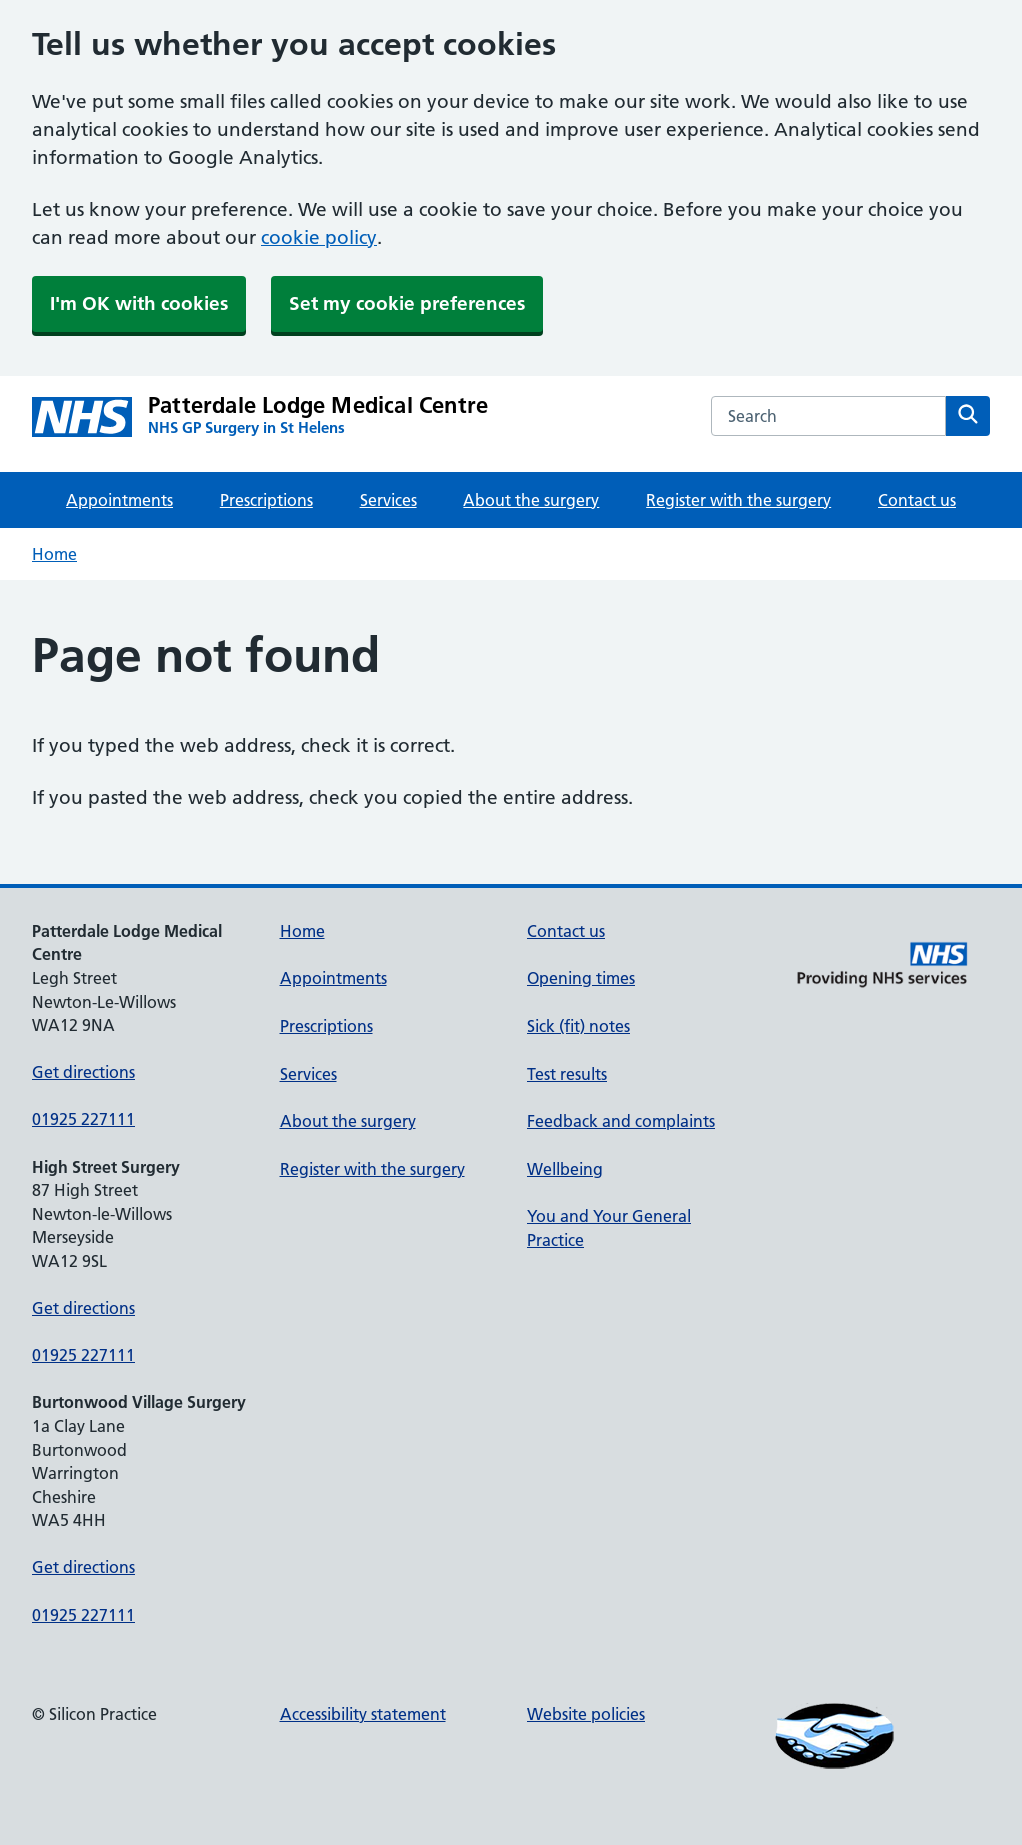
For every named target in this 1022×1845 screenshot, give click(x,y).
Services (388, 500)
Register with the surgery (738, 500)
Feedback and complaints (621, 1121)
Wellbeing (565, 1169)
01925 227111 (83, 1119)
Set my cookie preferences (407, 303)
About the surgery (531, 500)
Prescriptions (266, 500)
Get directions (83, 1072)
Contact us (917, 500)
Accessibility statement (363, 1714)
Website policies (586, 1714)
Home (54, 554)
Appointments (119, 500)
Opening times (581, 978)
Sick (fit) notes (578, 1026)
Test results (567, 1074)
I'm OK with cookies (139, 303)
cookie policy (319, 237)
